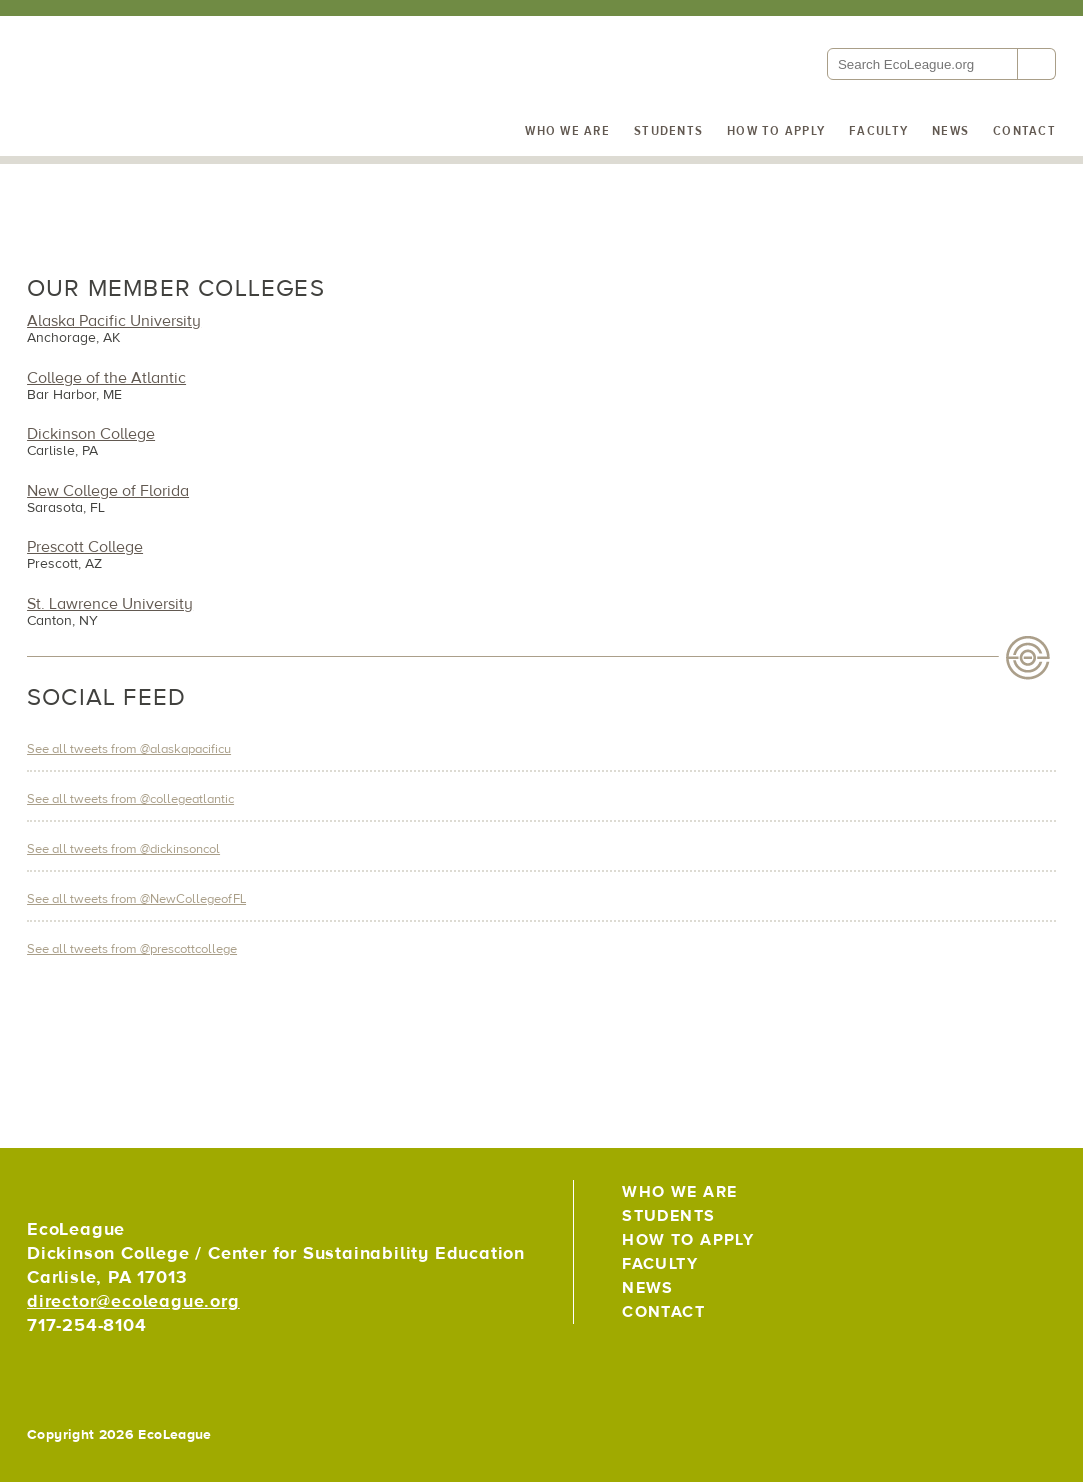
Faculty (878, 131)
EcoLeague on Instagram (1036, 1200)
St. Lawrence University (110, 604)
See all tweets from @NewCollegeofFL (136, 899)
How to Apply (776, 131)
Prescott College (85, 547)
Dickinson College (91, 434)
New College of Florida (108, 491)
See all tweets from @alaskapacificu (129, 749)
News (950, 131)
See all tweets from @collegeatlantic (130, 799)
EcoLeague (162, 120)
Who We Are (567, 131)
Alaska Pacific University (114, 321)
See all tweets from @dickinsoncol (123, 849)
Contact (1024, 131)
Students (668, 131)
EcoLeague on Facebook (992, 1200)
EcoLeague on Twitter (948, 1200)
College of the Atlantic (106, 378)
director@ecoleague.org (133, 1301)
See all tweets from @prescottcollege (132, 949)
